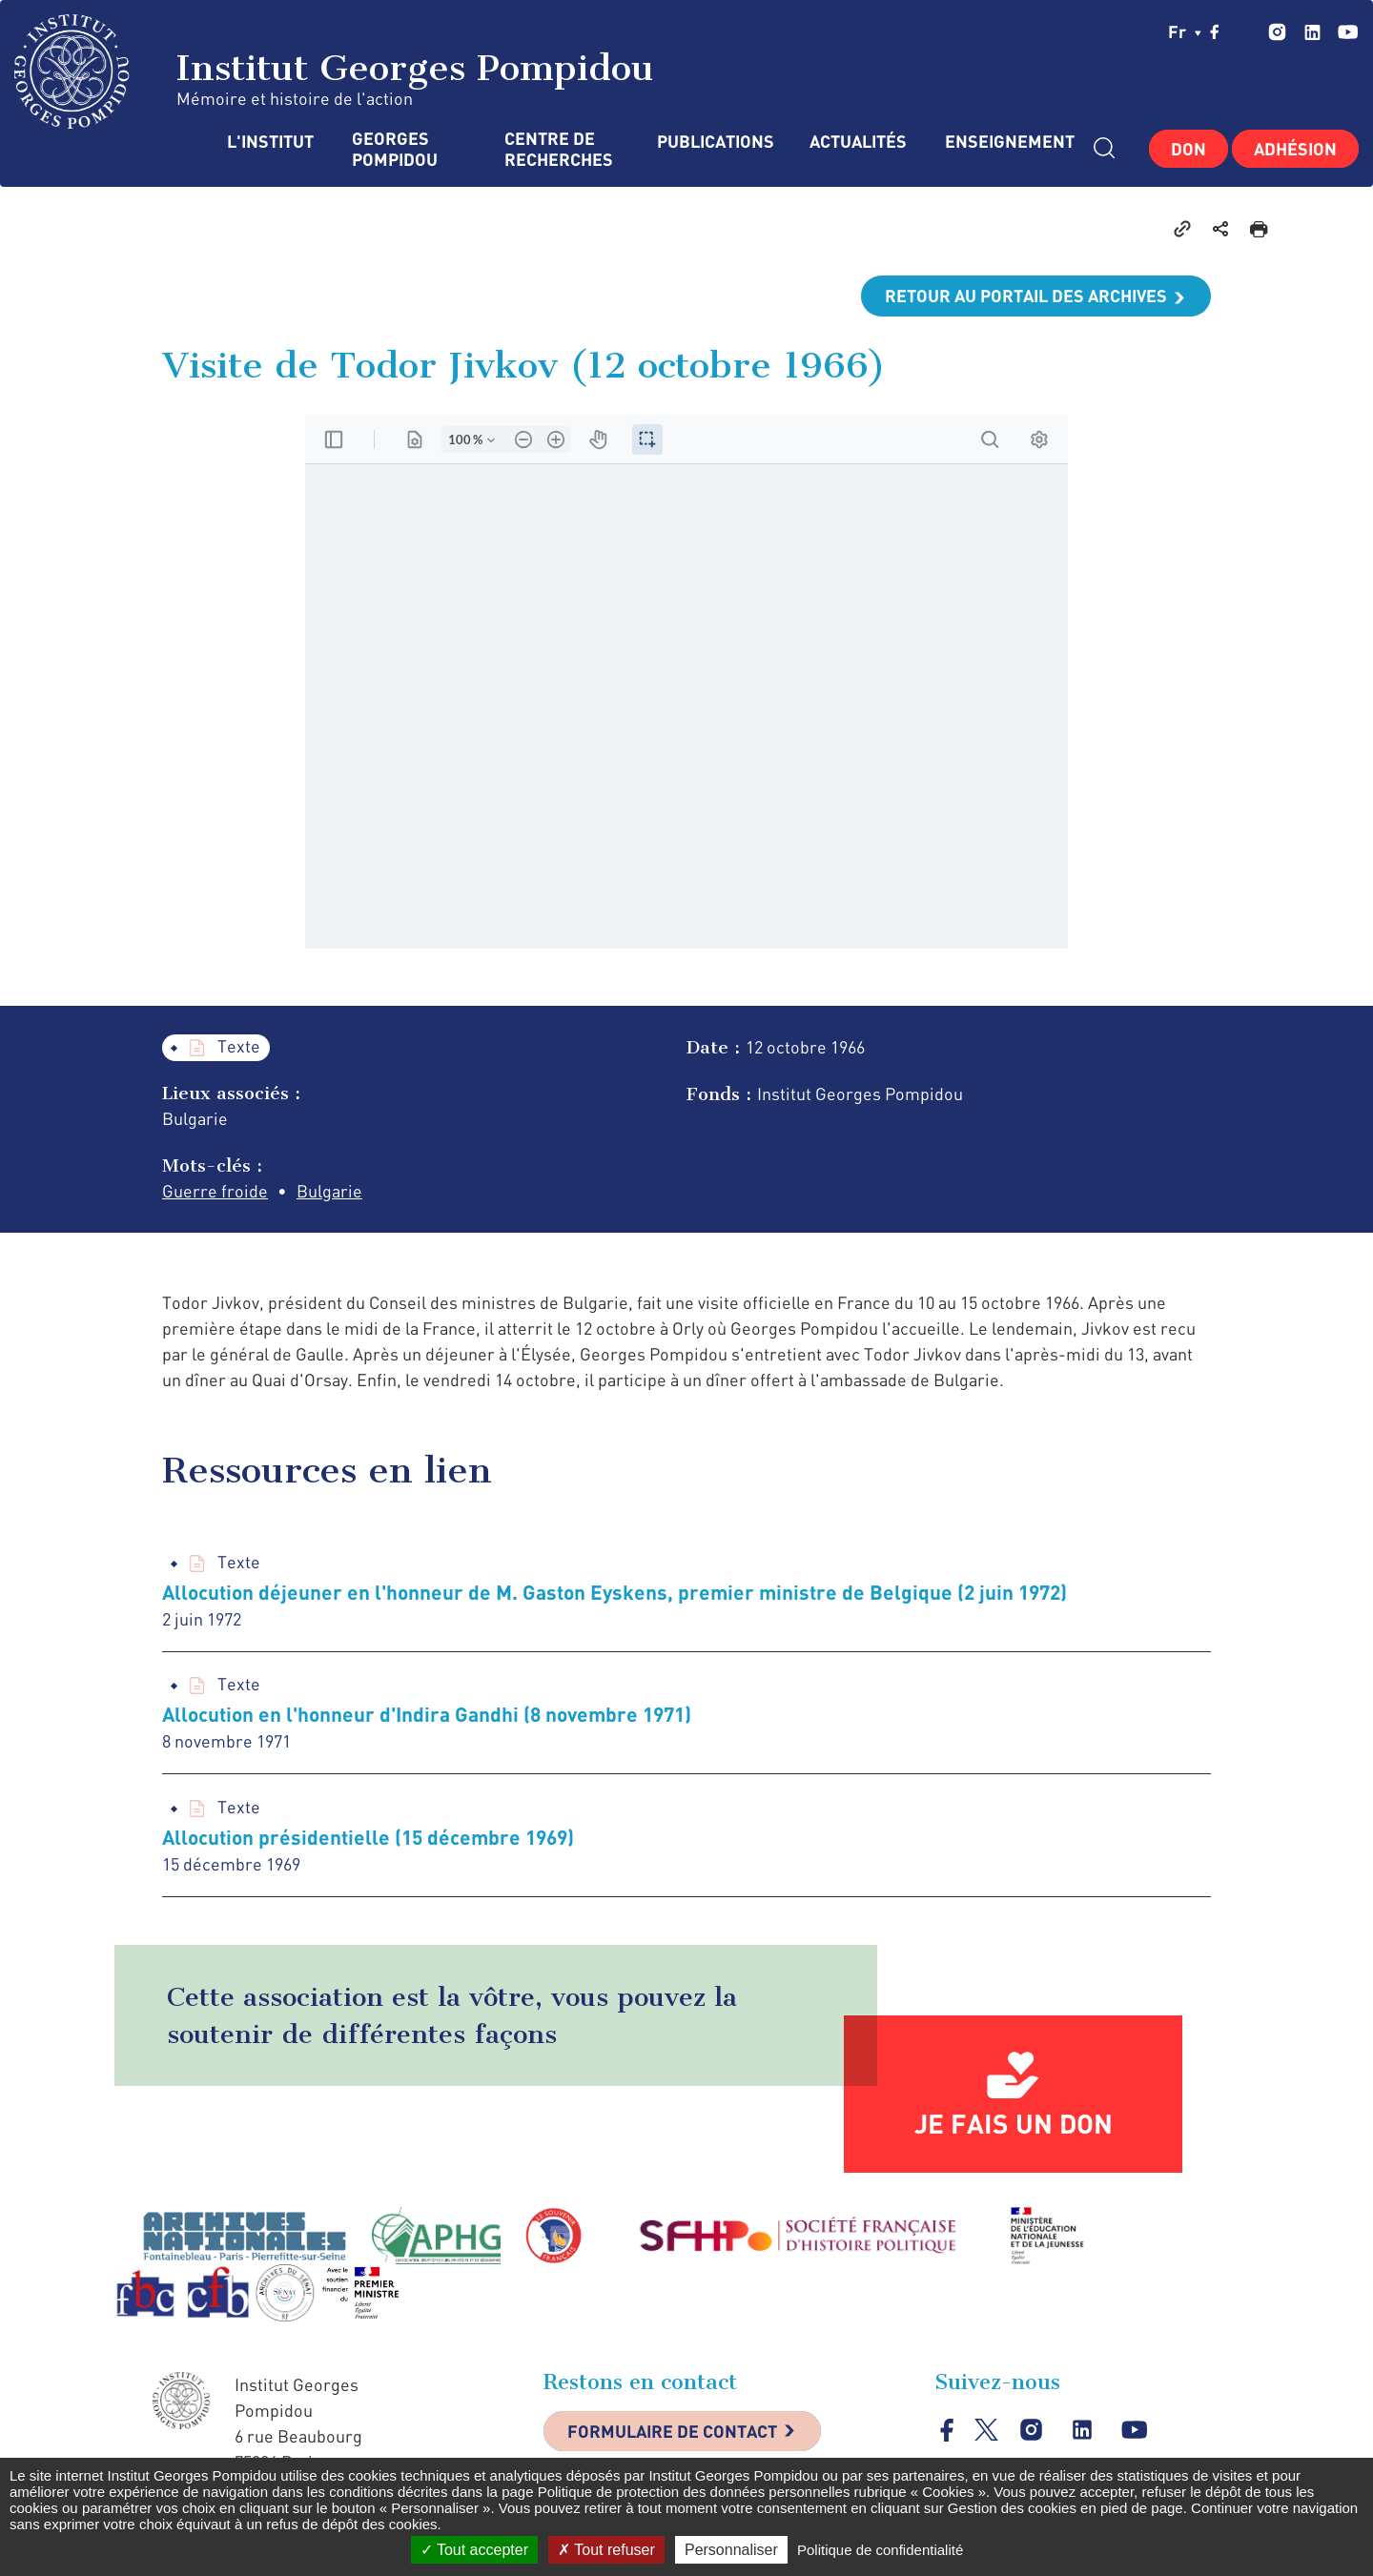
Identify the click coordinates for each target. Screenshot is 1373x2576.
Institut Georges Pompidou (334, 71)
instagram (1277, 32)
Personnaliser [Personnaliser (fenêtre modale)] (731, 2550)
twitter (1244, 31)
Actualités (858, 142)
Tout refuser (606, 2550)
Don (1188, 148)
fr (1184, 31)
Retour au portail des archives (1026, 295)
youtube (1348, 32)
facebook (1214, 31)
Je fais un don (1013, 2123)
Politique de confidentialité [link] (880, 2550)
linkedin (1312, 32)
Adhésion (1295, 148)
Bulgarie (329, 1190)
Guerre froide (215, 1190)
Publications (714, 142)
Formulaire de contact (672, 2431)
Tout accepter (474, 2550)
